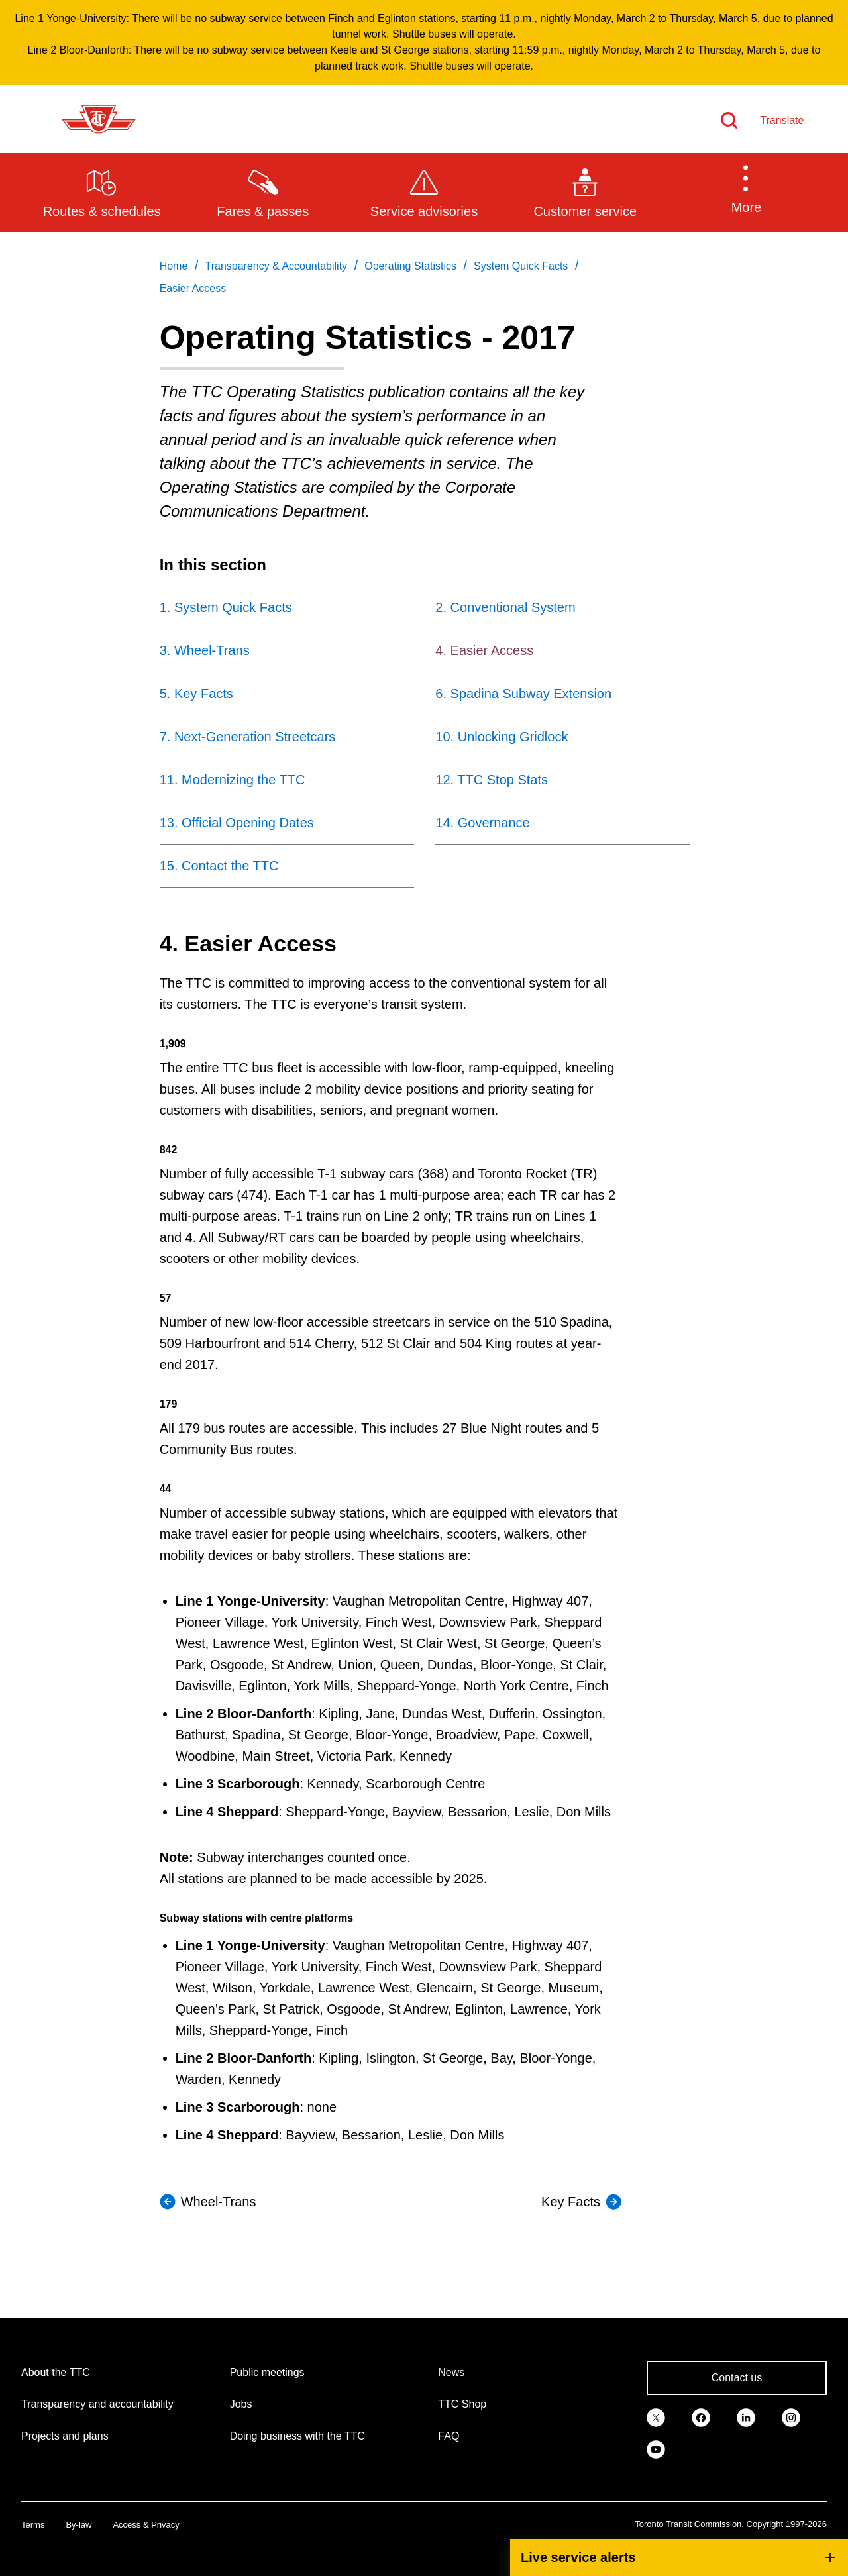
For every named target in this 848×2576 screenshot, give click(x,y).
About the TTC (55, 2372)
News (451, 2372)
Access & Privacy (146, 2525)
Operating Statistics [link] (410, 266)
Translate (782, 120)
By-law (78, 2525)
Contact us (737, 2377)
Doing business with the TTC (297, 2436)
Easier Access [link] (193, 288)
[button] (746, 192)
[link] (656, 2416)
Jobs (241, 2404)
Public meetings (267, 2372)
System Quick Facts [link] (521, 266)
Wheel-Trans (218, 2201)
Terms (32, 2525)
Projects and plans (65, 2436)
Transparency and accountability (97, 2404)
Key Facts (570, 2201)
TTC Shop (462, 2404)
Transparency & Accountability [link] (276, 266)
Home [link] (174, 266)
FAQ (448, 2436)
